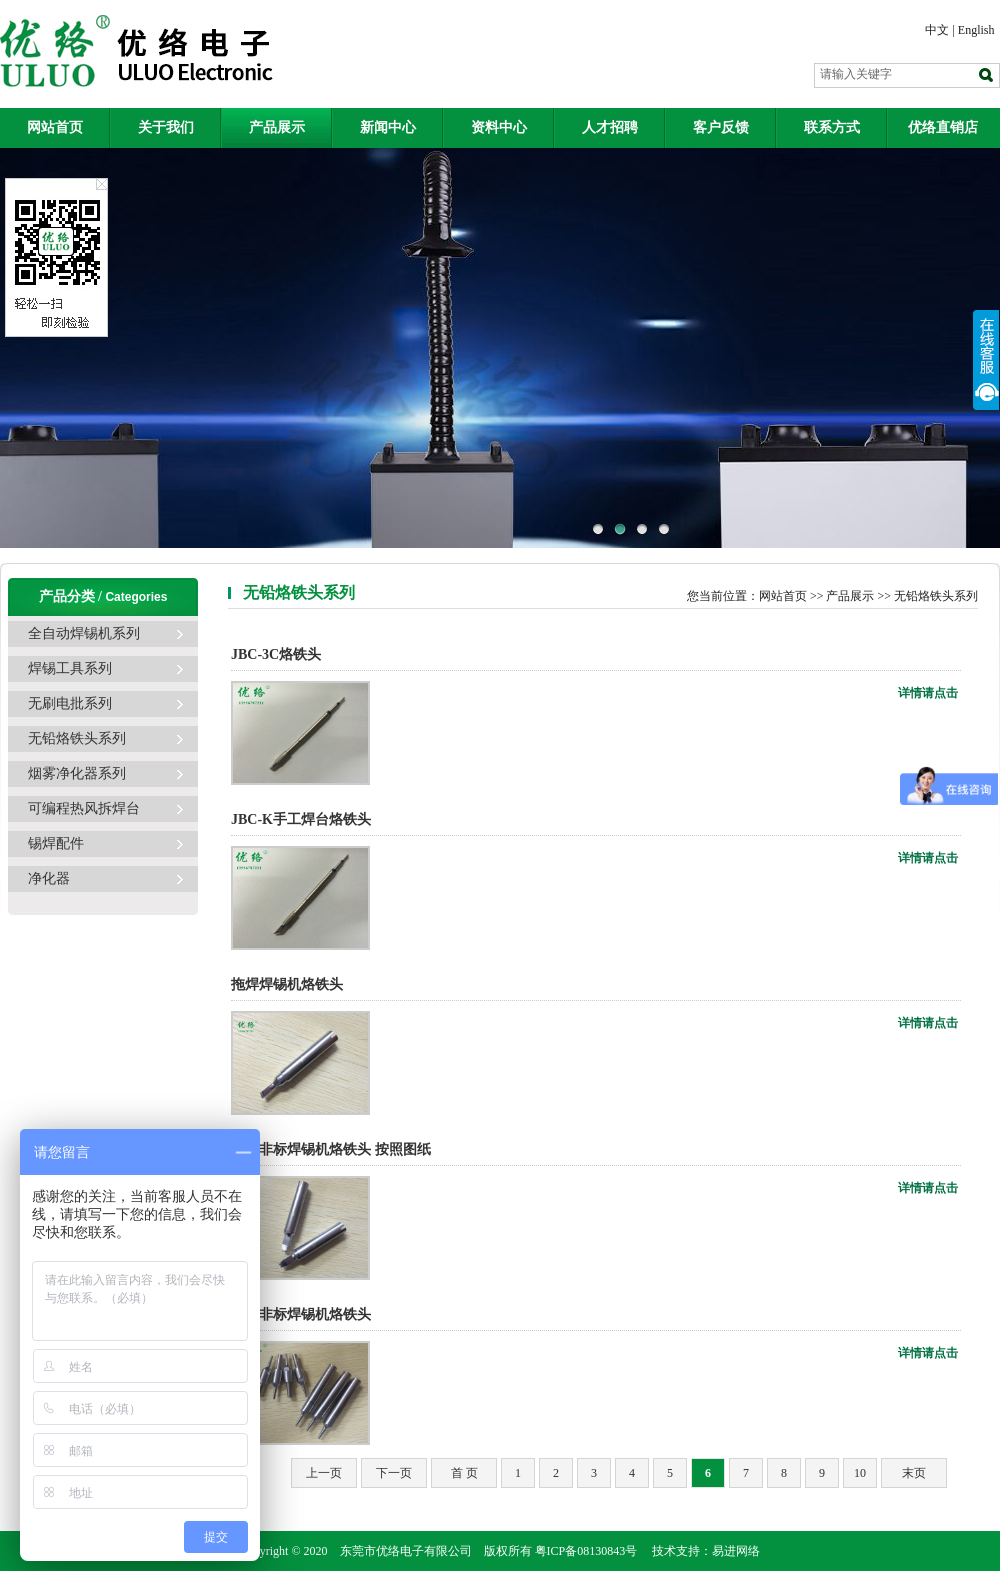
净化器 (49, 878)
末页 (914, 1473)
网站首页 (55, 127)
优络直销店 (943, 127)
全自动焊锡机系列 (84, 633)
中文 (937, 30)
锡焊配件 (56, 843)
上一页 (324, 1473)
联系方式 (832, 127)
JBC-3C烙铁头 (276, 654)
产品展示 (277, 127)
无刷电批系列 (70, 703)
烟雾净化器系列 (77, 773)
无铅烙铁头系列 (77, 738)
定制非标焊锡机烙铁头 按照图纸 (332, 1149)
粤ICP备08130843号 (586, 1551)
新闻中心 (388, 127)
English (976, 30)
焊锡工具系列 (70, 668)
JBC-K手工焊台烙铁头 (301, 819)
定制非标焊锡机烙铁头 (301, 1314)
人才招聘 (610, 127)
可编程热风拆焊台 (84, 808)
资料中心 (499, 127)
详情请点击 (928, 693)
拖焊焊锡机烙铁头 (287, 984)
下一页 (394, 1473)
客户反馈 (721, 127)
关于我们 (166, 127)
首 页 (464, 1473)
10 (860, 1473)
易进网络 (736, 1551)
